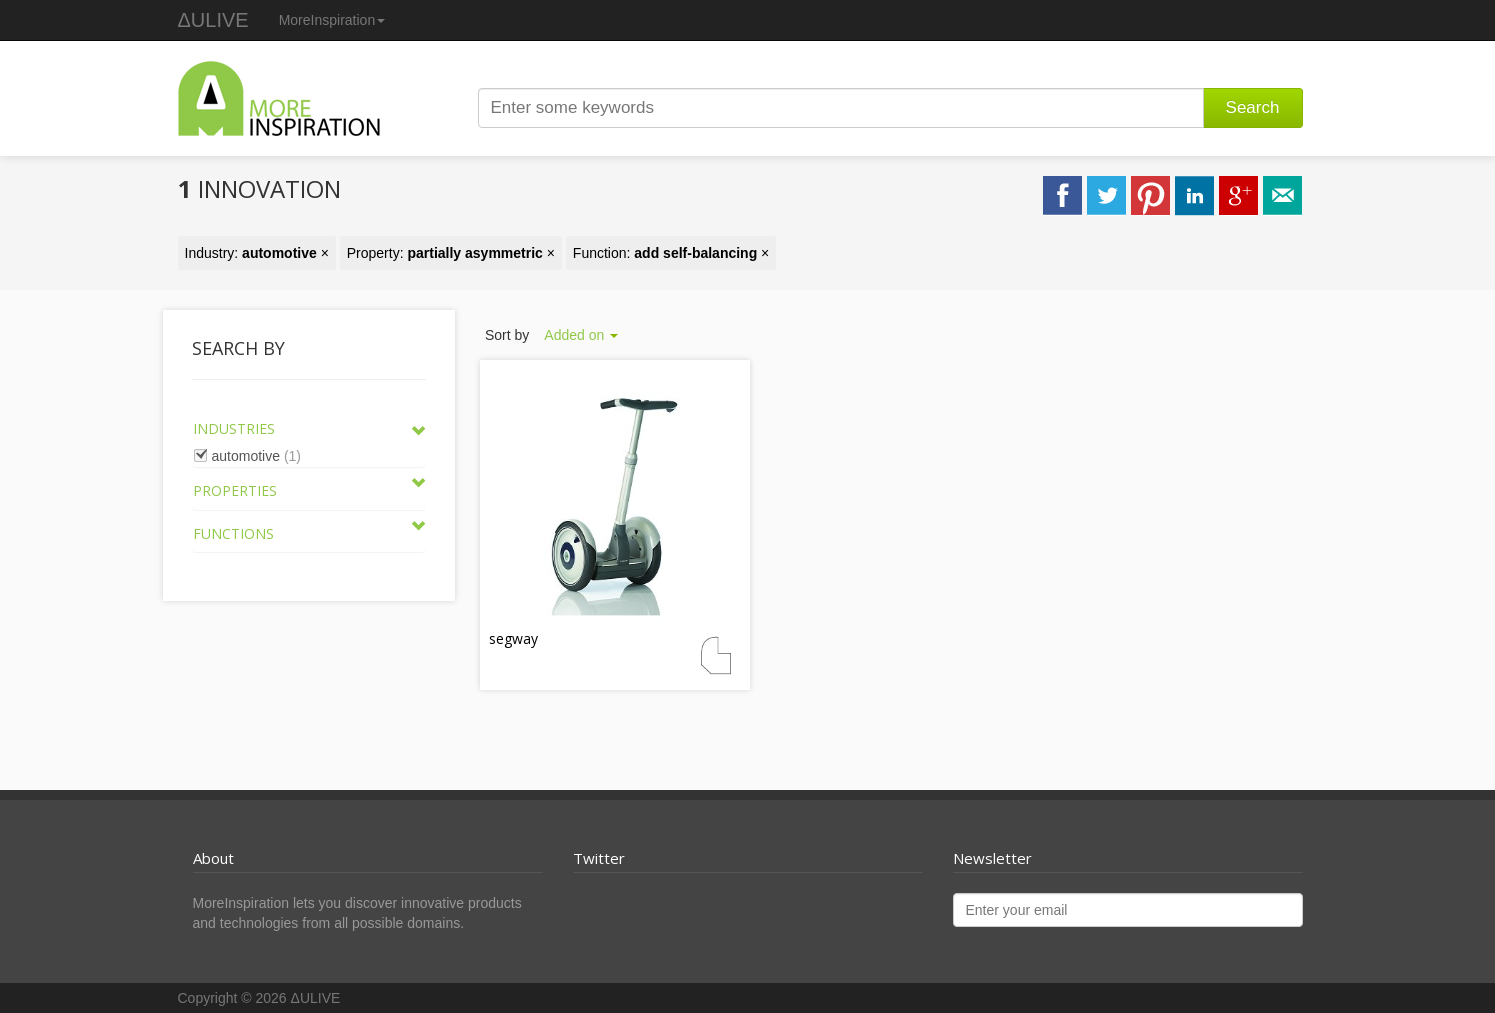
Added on (581, 335)
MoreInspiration (332, 20)
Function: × (671, 253)
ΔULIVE (213, 20)
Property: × (451, 253)
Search (1253, 107)
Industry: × (257, 253)
